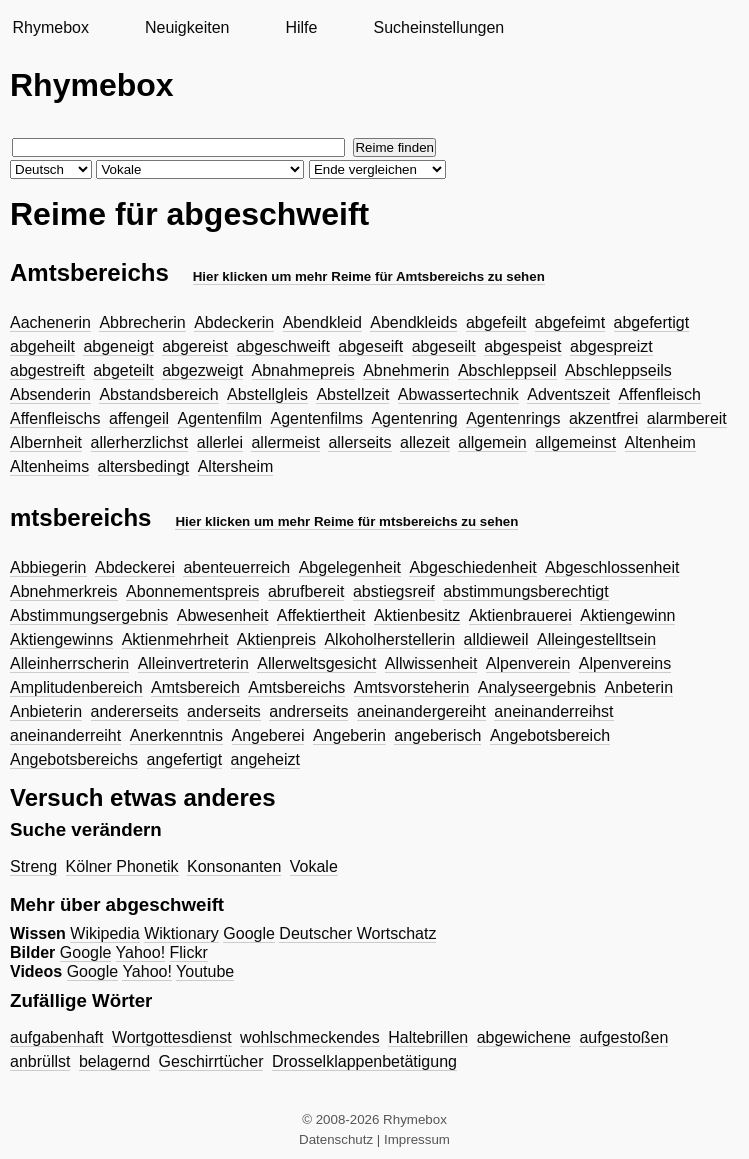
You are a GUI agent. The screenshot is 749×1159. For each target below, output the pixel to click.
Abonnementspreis (192, 591)
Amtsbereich (195, 687)
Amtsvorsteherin (412, 687)
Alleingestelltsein (596, 639)
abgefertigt (652, 322)
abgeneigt (118, 346)
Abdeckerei (135, 567)
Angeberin (349, 735)
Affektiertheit (321, 615)
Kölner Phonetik (122, 866)
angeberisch (437, 735)
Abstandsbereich (158, 394)
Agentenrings (513, 418)
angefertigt (185, 759)
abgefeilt (496, 322)
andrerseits (308, 711)
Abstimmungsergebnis (89, 615)
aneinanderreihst (553, 711)
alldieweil (496, 639)
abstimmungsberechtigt (525, 591)
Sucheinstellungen (438, 27)
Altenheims (49, 466)
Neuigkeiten (187, 27)
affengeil (139, 418)
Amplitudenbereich (76, 687)
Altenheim (660, 442)
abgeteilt (123, 370)
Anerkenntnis (176, 735)
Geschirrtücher (211, 1061)
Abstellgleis (267, 394)
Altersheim (236, 466)
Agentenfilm (220, 418)
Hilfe (301, 27)
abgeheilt (42, 346)
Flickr (189, 952)
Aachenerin (50, 322)
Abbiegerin (48, 567)
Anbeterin (639, 687)
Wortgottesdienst (172, 1037)
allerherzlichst (140, 442)
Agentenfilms (316, 418)
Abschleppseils (618, 370)
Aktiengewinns (61, 639)
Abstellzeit (352, 394)
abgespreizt (611, 346)
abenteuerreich (236, 567)
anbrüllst (40, 1061)
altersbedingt (144, 466)
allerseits (359, 442)
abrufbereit (306, 591)
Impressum (417, 1139)
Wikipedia (104, 933)
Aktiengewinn (627, 615)
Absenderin (50, 394)
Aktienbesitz (417, 615)
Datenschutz (336, 1139)
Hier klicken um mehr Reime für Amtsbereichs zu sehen (369, 276)
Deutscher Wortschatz (357, 933)
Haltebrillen (428, 1037)
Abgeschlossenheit (612, 567)
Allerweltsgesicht (316, 663)
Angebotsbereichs (74, 759)
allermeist (285, 442)
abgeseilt (444, 346)
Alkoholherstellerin (389, 639)
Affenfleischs (55, 418)
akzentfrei (603, 418)
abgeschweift (282, 346)
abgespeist (522, 346)
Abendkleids (413, 322)
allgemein (492, 442)
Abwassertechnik (458, 394)
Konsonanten (234, 866)
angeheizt (265, 759)
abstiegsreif (394, 591)
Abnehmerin (406, 370)
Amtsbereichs (296, 687)
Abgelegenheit (350, 567)
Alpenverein (528, 663)
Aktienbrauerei (520, 615)
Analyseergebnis (537, 687)
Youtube (205, 971)
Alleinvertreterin (193, 663)
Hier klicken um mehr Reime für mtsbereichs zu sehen (346, 521)
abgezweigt (202, 370)
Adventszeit (568, 394)
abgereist (195, 346)
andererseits (135, 711)
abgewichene (524, 1037)
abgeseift (370, 346)
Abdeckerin (234, 322)
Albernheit (46, 442)
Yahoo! (141, 952)
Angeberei (268, 735)
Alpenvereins (625, 663)
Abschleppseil (507, 370)
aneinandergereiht (421, 711)
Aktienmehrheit (175, 639)
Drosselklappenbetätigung (364, 1061)
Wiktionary (181, 933)
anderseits (224, 711)
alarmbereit (687, 418)
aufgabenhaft (56, 1037)
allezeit (425, 442)
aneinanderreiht (65, 735)
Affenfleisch (659, 394)
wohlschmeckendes (310, 1037)
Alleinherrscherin (69, 663)
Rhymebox (50, 27)
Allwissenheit (431, 663)
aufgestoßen (623, 1037)
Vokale (314, 866)
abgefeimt (570, 322)
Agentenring (414, 418)
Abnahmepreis (303, 370)
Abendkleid (322, 322)
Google (249, 933)
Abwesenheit (223, 615)
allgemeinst (575, 442)
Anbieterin (46, 711)
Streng (33, 866)
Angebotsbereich (550, 735)
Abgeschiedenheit (472, 567)
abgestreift (47, 370)
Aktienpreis (276, 639)
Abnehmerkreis (64, 591)
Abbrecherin (142, 322)
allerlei (220, 442)
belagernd (114, 1061)
